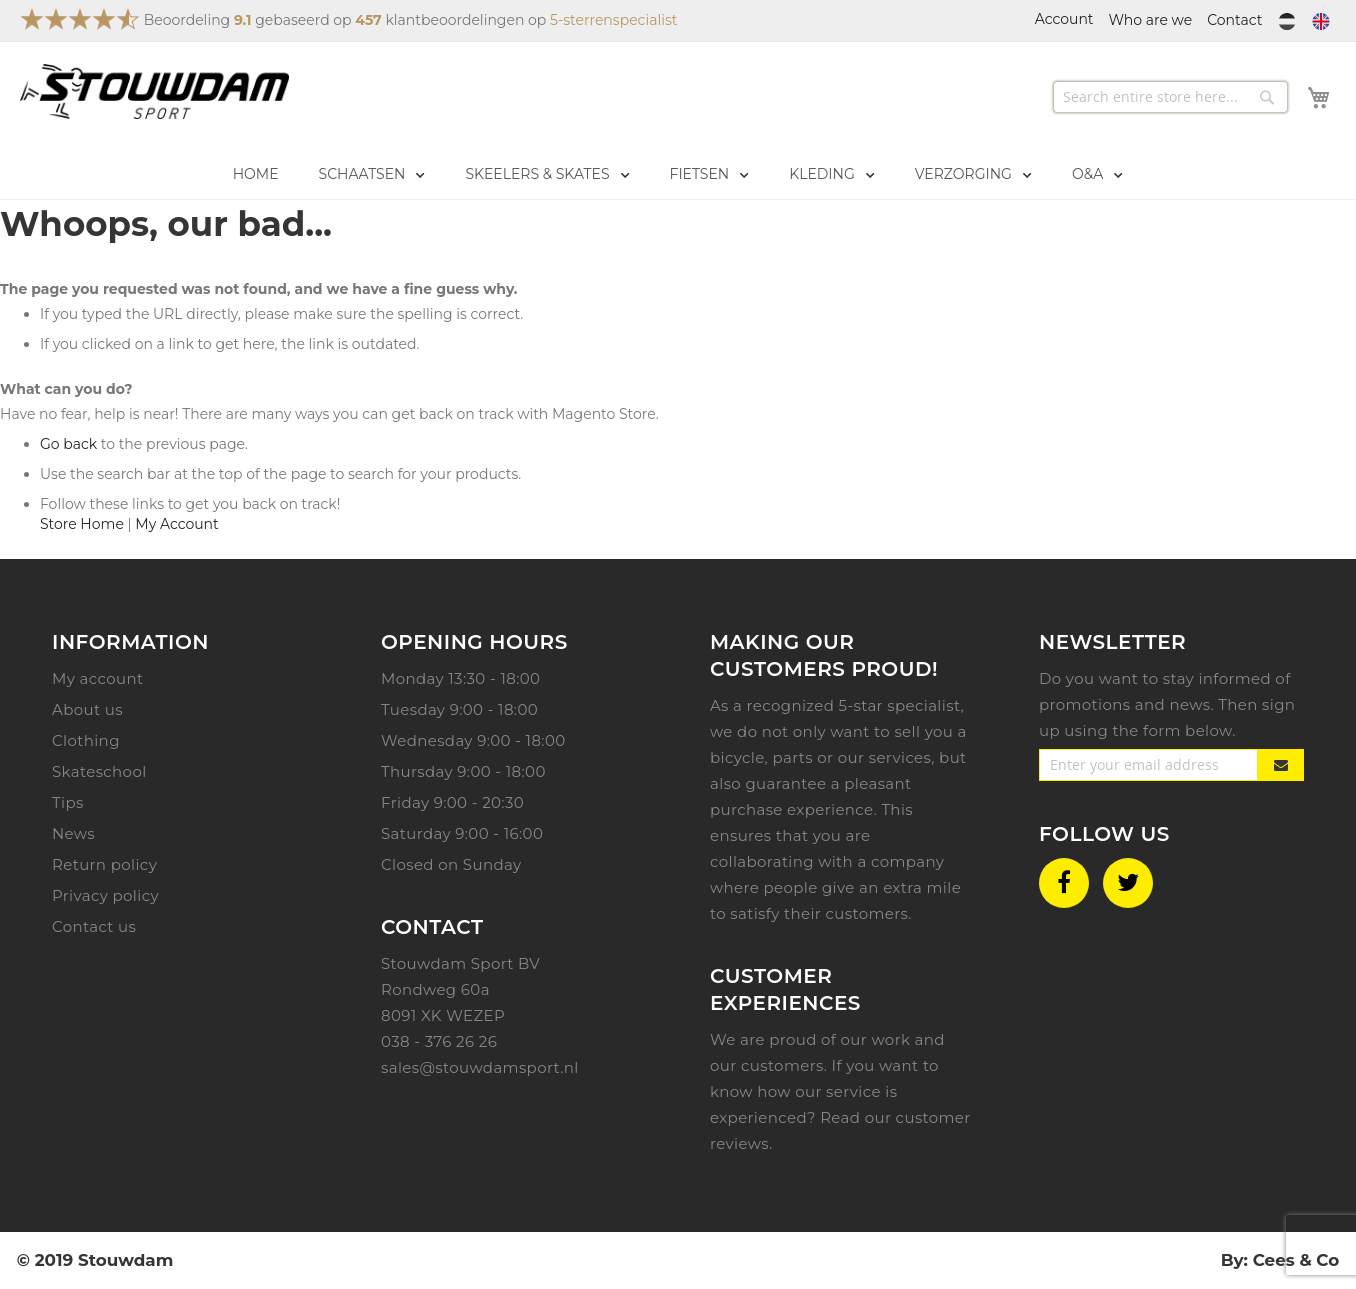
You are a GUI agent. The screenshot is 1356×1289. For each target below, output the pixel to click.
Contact (1234, 20)
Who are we (1151, 20)
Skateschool (99, 771)
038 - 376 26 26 (439, 1041)
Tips (68, 802)
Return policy (104, 864)
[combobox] (1170, 97)
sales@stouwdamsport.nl (480, 1067)
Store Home (82, 524)
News (73, 833)
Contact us (94, 926)
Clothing (86, 740)
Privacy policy (105, 895)
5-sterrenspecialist (613, 20)
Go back (68, 444)
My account (97, 678)
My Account (176, 524)
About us (87, 709)
